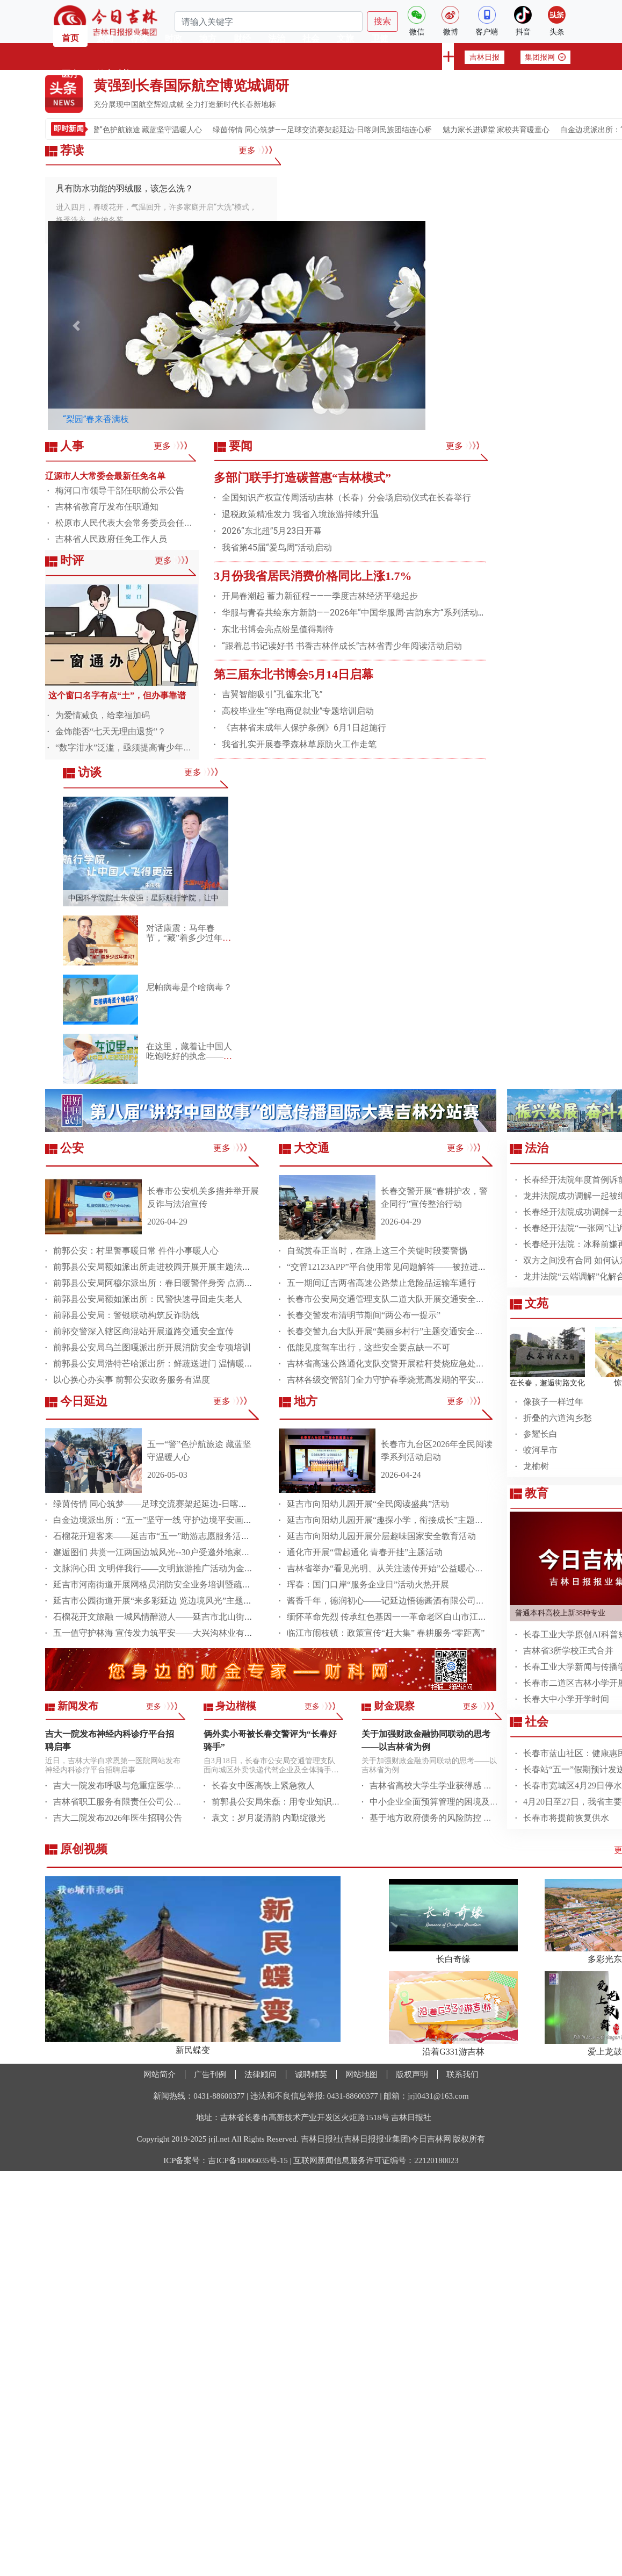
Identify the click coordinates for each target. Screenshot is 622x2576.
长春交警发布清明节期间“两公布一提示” (363, 1315)
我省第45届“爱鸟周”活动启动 (277, 547)
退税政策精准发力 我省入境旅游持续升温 (300, 514)
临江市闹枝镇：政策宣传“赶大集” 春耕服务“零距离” (385, 1632)
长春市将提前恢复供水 (566, 1817)
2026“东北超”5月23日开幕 (272, 531)
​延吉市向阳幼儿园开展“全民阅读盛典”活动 (368, 1503)
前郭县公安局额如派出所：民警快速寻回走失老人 (147, 1299)
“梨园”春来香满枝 (96, 419)
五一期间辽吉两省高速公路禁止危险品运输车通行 (381, 1282)
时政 (173, 38)
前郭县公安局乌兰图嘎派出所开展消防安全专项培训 (152, 1347)
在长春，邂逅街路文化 (547, 1382)
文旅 (345, 38)
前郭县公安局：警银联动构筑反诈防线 (126, 1315)
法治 (276, 38)
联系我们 (462, 2074)
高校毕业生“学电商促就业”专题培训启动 (298, 711)
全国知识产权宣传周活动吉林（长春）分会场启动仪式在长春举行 (346, 497)
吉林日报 (484, 57)
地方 (207, 38)
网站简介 (159, 2074)
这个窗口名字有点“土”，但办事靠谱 (117, 695)
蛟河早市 (540, 1450)
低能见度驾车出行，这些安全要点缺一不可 (368, 1347)
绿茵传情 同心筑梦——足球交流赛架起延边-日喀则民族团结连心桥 (338, 129)
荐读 (139, 38)
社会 (311, 38)
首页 (70, 38)
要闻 (104, 38)
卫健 (379, 38)
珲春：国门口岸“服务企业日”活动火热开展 (368, 1584)
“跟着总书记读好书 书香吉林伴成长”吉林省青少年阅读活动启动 (342, 646)
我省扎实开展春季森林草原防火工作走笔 (299, 744)
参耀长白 (540, 1434)
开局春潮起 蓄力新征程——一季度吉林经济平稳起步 (320, 596)
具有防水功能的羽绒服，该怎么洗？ (124, 188)
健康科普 (113, 74)
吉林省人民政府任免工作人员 (111, 538)
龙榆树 (536, 1466)
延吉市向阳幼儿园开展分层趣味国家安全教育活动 (381, 1536)
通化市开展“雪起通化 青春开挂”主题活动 (365, 1552)
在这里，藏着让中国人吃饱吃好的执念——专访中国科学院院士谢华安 (189, 1061)
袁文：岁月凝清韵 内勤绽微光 (269, 1817)
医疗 (70, 74)
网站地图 (361, 2074)
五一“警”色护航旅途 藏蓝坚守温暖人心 (155, 129)
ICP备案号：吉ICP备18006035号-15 (225, 2160)
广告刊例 (210, 2074)
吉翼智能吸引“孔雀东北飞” (272, 694)
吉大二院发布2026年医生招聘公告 (117, 1817)
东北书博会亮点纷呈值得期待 (278, 629)
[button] (76, 325)
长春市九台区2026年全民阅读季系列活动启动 (437, 1451)
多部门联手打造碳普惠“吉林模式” (302, 477)
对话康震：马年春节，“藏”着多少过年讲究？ (188, 938)
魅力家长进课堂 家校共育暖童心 (512, 129)
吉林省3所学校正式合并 (568, 1650)
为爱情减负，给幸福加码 (102, 715)
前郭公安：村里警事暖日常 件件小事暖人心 (136, 1250)
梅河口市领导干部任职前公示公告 (119, 490)
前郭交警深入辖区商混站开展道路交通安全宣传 (143, 1331)
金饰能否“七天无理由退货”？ (110, 731)
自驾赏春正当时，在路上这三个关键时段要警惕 (377, 1250)
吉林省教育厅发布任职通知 (106, 506)
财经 (242, 38)
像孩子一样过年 (553, 1401)
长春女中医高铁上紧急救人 (263, 1785)
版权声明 (412, 2074)
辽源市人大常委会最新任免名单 (105, 476)
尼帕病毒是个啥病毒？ (189, 987)
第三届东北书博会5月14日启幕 (293, 674)
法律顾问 (260, 2074)
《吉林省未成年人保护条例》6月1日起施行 (304, 727)
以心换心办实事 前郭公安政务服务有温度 (131, 1379)
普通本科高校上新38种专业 (560, 1613)
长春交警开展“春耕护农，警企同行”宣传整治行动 (434, 1197)
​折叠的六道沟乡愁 (557, 1417)
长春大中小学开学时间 (566, 1699)
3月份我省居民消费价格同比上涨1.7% (313, 576)
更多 (255, 150)
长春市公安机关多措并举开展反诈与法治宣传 (203, 1197)
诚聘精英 (311, 2074)
